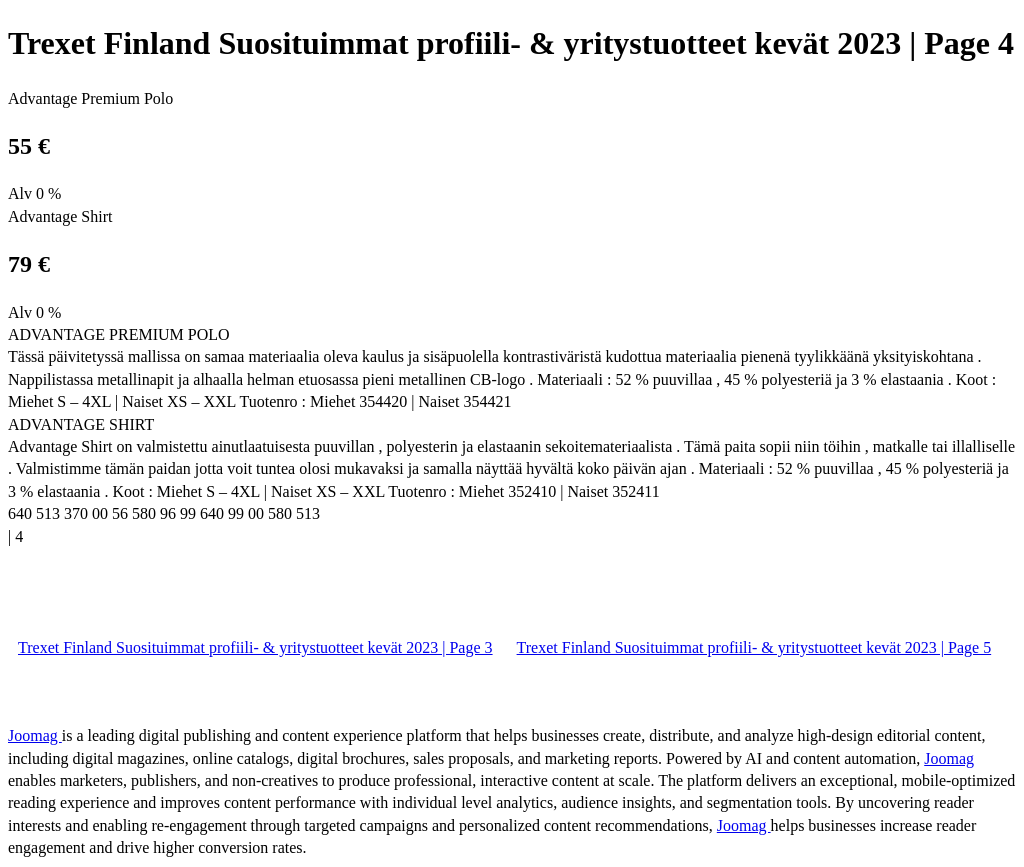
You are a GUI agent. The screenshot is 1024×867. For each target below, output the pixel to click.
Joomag (35, 735)
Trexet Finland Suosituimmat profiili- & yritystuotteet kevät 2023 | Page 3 (255, 647)
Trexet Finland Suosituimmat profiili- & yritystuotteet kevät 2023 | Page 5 (754, 647)
